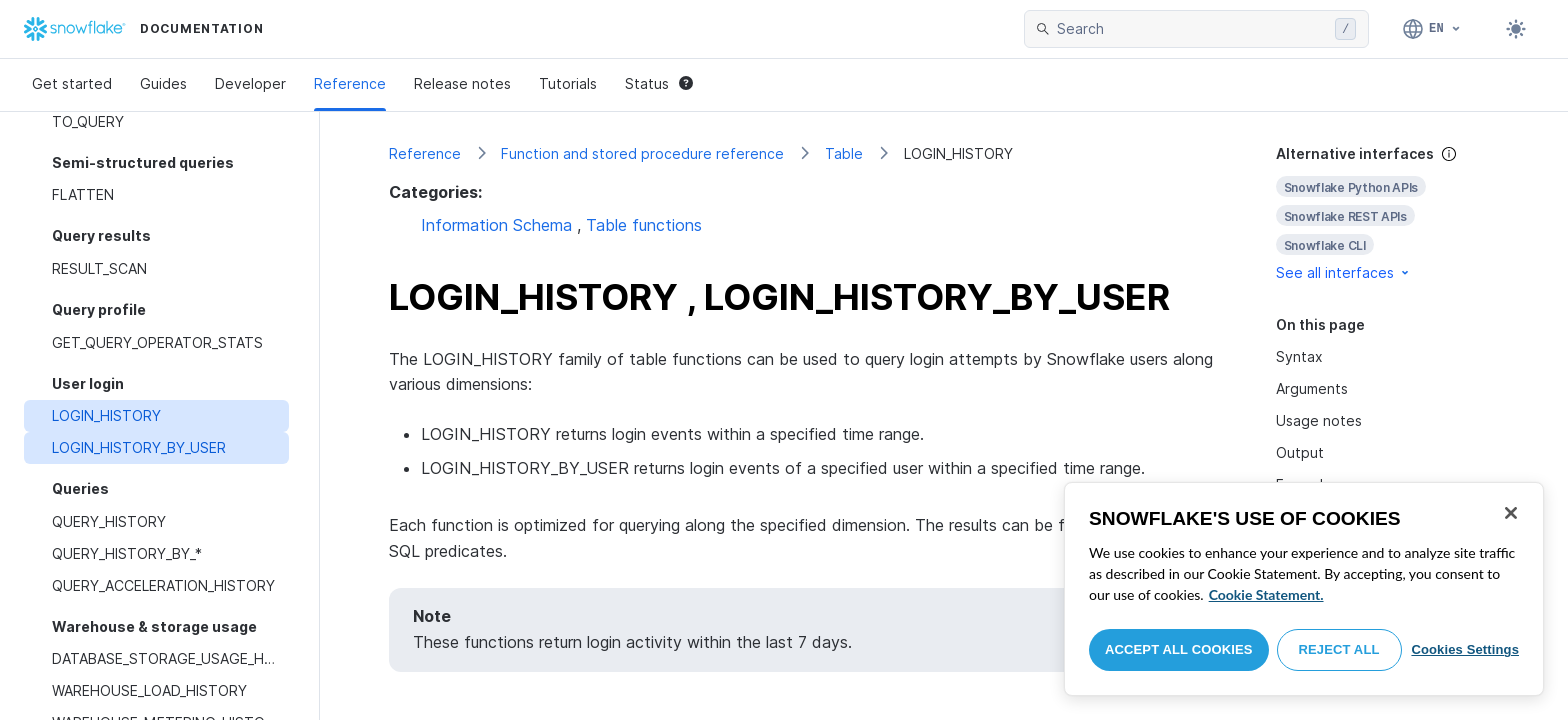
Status (659, 83)
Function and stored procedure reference (642, 153)
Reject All (1339, 649)
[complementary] (1388, 213)
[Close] (1511, 513)
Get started (72, 83)
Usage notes (1319, 420)
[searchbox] (1192, 29)
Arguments (1312, 388)
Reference (350, 83)
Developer (250, 83)
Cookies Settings (1465, 649)
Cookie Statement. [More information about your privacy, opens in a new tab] (1266, 594)
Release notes (462, 83)
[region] (1304, 589)
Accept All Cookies (1179, 649)
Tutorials (568, 83)
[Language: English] (1432, 29)
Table (844, 153)
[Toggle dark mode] (1516, 29)
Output (1300, 452)
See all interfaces (1344, 272)
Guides (163, 83)
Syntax (1299, 356)
